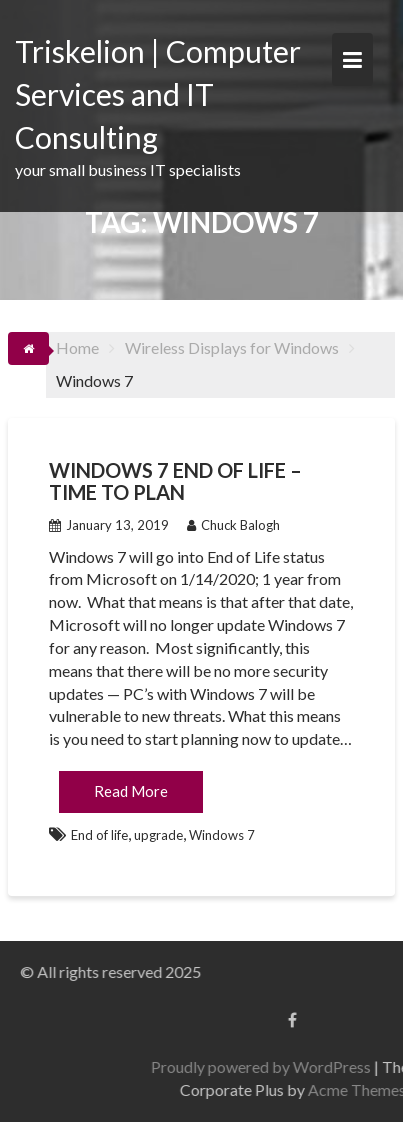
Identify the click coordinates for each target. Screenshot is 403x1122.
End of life (99, 835)
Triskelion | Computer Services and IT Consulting (158, 94)
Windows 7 (222, 835)
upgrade (158, 835)
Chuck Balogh (233, 525)
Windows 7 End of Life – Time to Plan (175, 481)
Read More (131, 791)
